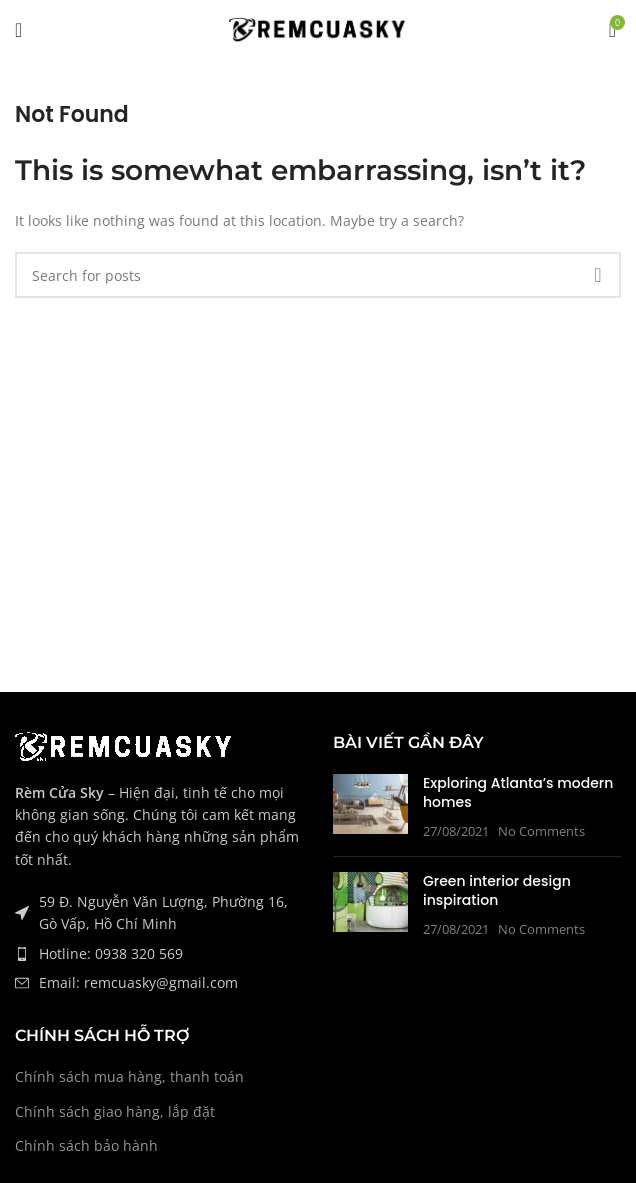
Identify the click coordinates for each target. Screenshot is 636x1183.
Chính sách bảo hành (86, 1145)
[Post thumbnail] (370, 807)
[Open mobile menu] (18, 30)
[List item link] (159, 954)
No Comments (541, 831)
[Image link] (125, 744)
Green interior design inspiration (497, 891)
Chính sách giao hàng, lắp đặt (115, 1111)
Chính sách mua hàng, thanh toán (129, 1076)
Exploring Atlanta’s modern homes (518, 793)
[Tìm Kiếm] (318, 275)
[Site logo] (318, 28)
